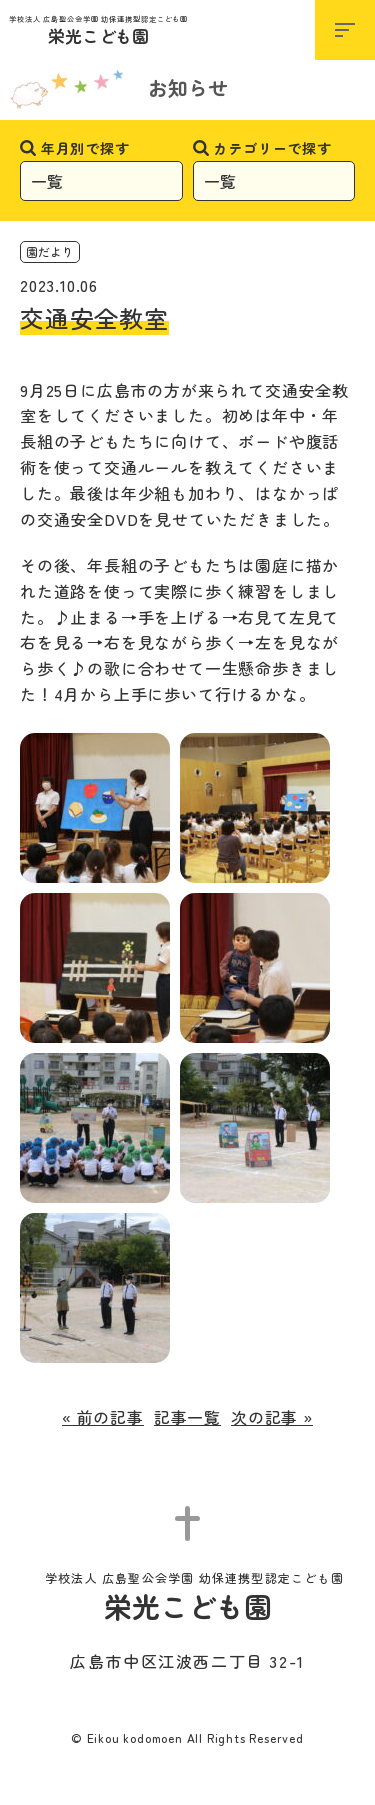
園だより (50, 251)
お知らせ (188, 87)
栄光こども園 (98, 31)
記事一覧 (187, 1417)
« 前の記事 (103, 1417)
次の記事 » (272, 1417)
